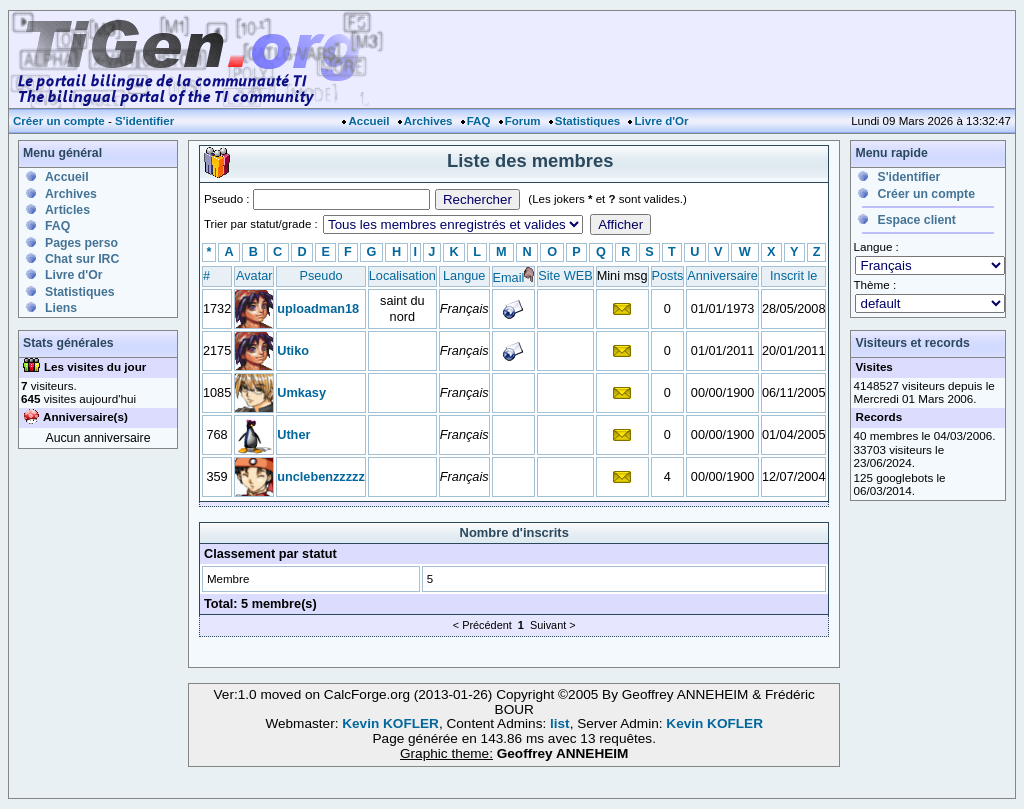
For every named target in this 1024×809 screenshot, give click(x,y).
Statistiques (587, 121)
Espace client (916, 220)
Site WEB (565, 275)
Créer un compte (59, 121)
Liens (61, 308)
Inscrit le (793, 275)
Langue (464, 275)
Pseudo (320, 275)
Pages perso (81, 243)
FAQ (479, 121)
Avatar (254, 275)
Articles (67, 210)
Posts (668, 275)
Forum (523, 121)
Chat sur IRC (82, 259)
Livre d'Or (661, 121)
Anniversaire (722, 275)
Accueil (368, 121)
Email (509, 277)
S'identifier (144, 121)
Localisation (402, 275)
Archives (428, 121)
